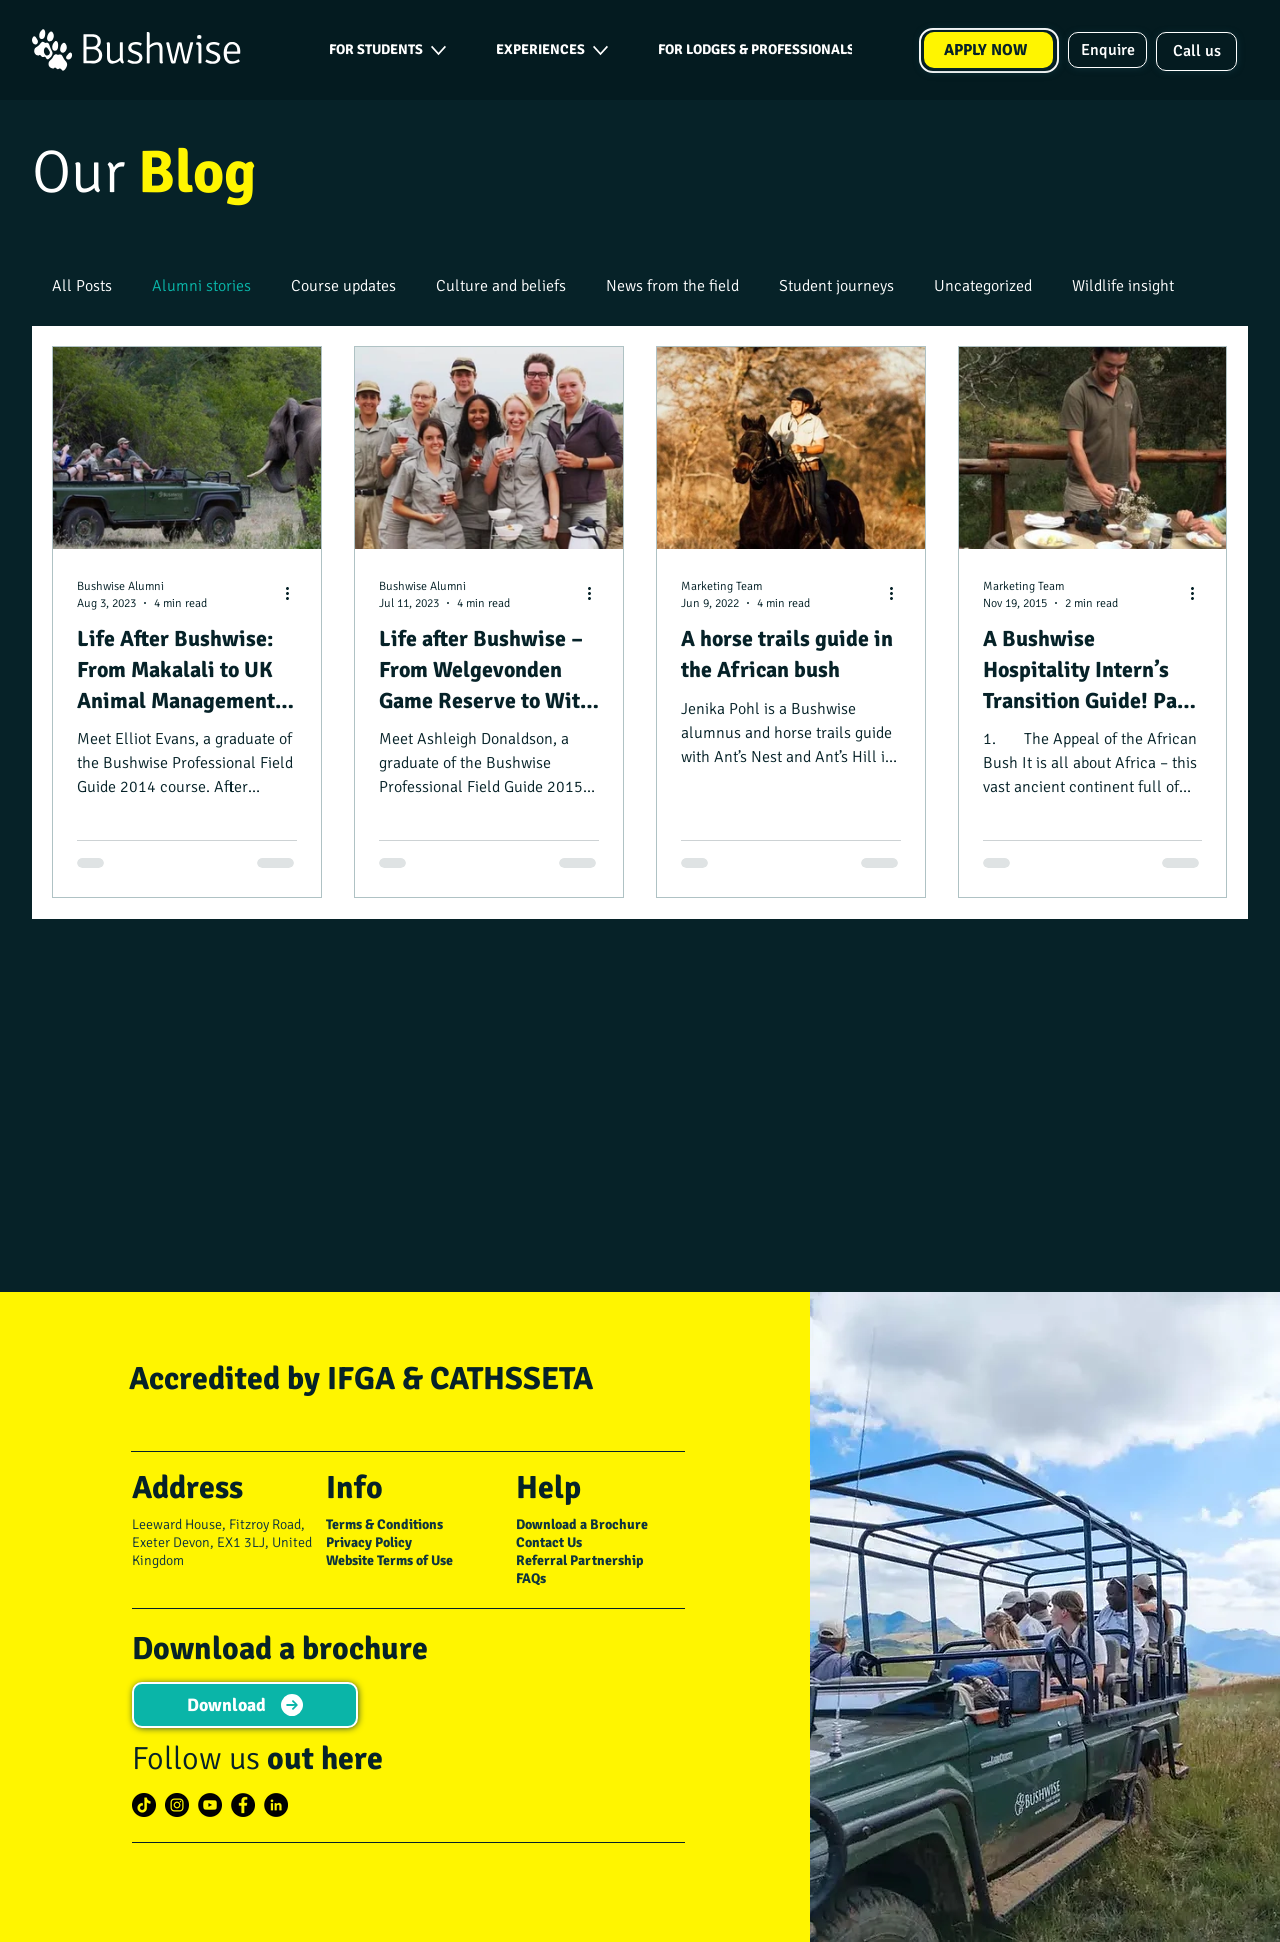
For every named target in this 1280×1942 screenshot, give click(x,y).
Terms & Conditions (384, 1524)
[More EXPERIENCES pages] (600, 50)
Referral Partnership (580, 1560)
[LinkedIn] (276, 1805)
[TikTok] (144, 1805)
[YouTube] (210, 1805)
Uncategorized (983, 286)
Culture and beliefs (501, 286)
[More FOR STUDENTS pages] (438, 50)
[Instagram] (177, 1805)
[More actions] (294, 594)
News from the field (672, 286)
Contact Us (549, 1542)
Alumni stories (201, 286)
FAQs (531, 1578)
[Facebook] (243, 1805)
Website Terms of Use (389, 1560)
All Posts (82, 286)
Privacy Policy (369, 1542)
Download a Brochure (582, 1524)
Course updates (343, 286)
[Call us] (1196, 51)
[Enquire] (1107, 50)
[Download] (244, 1705)
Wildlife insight (1123, 286)
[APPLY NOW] (988, 50)
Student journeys (836, 286)
